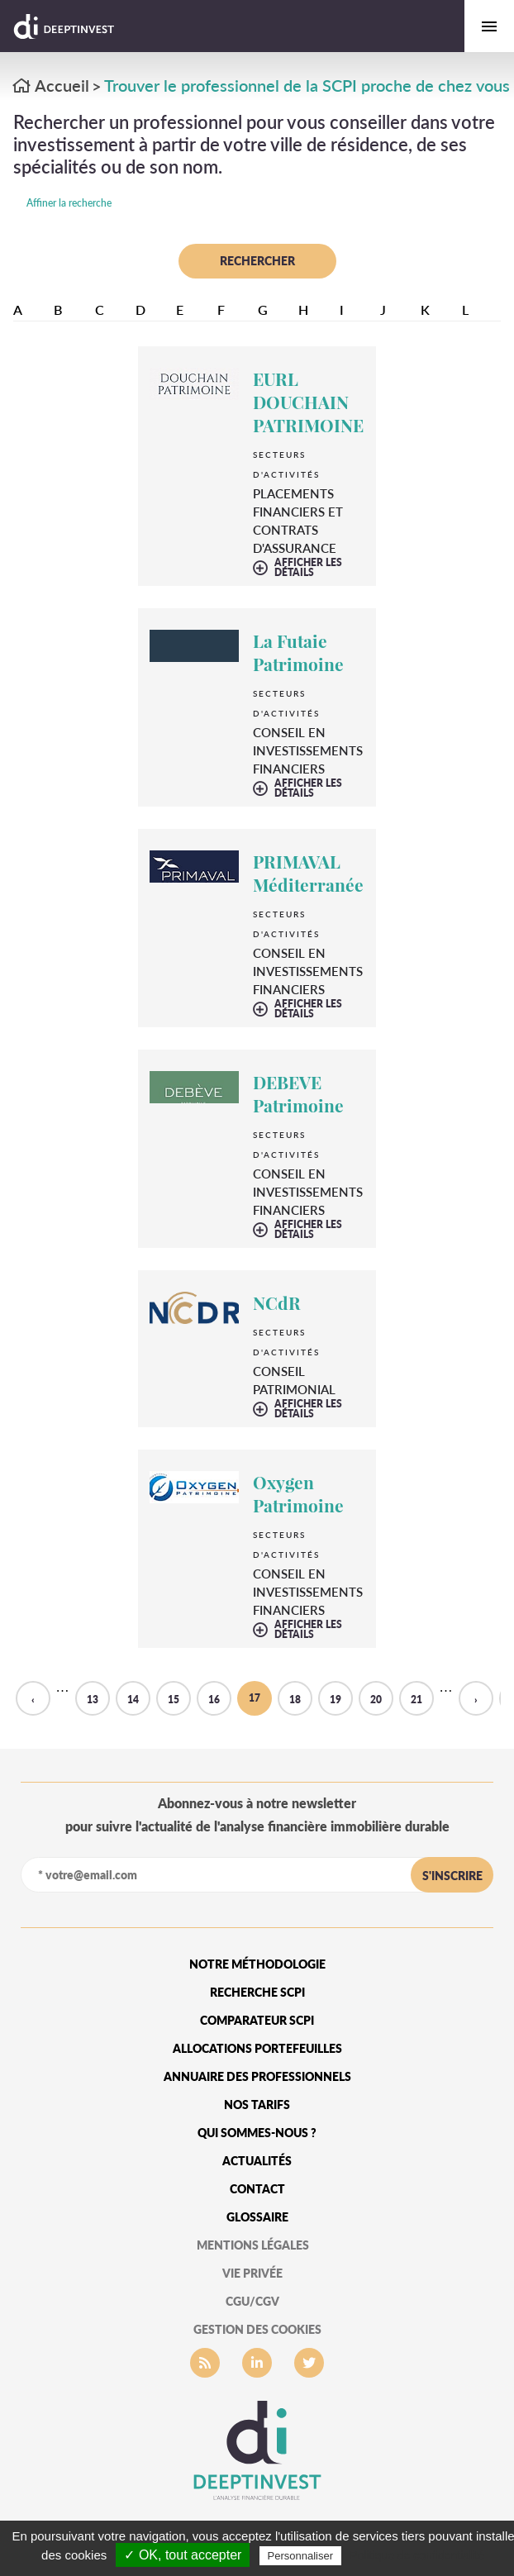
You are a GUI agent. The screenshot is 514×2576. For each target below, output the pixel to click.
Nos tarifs (257, 2104)
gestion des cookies (257, 2329)
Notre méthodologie (257, 1964)
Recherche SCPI (257, 1992)
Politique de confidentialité (417, 2555)
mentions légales (253, 2245)
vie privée (252, 2273)
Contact (257, 2189)
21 (416, 1699)
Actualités (257, 2161)
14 (133, 1699)
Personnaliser (301, 2556)
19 (335, 1699)
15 (173, 1699)
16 (214, 1699)
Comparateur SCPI (257, 2020)
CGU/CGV (252, 2301)
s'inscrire (452, 1876)
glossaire (257, 2217)
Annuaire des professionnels (257, 2076)
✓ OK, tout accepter (182, 2555)
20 (376, 1699)
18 (295, 1699)
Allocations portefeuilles (257, 2048)
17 (254, 1698)
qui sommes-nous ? (257, 2133)
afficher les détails (308, 568)
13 (92, 1699)
